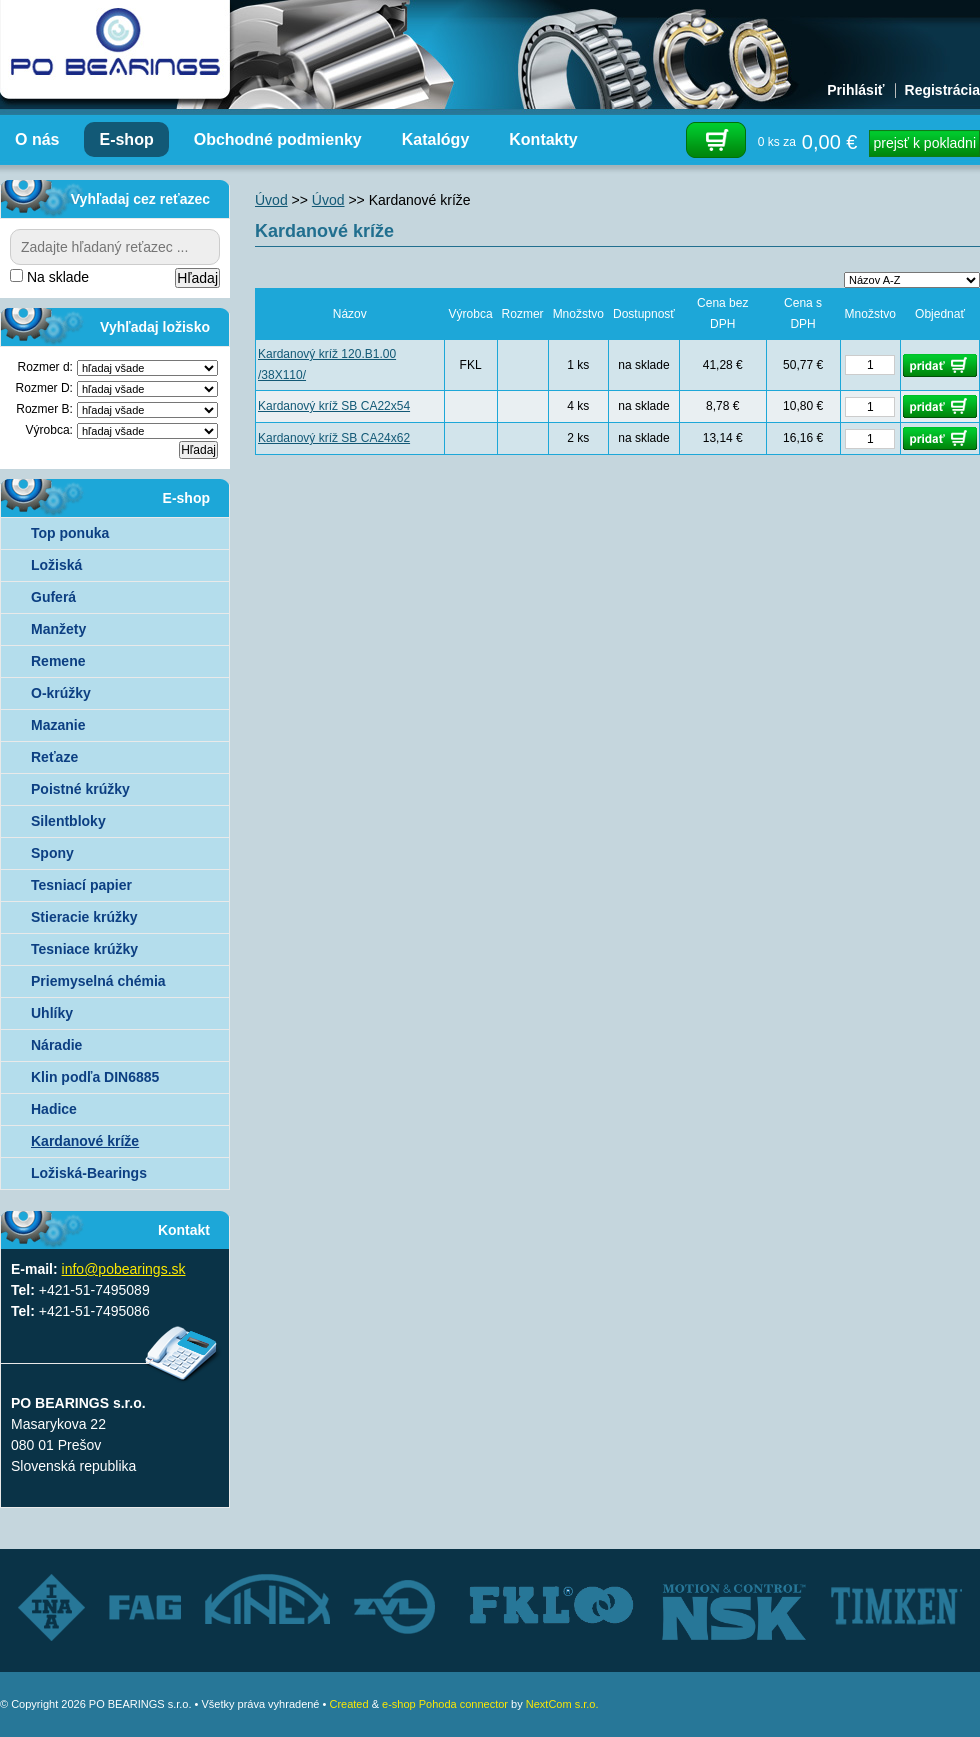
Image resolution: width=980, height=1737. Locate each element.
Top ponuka (70, 533)
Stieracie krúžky (84, 917)
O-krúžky (61, 693)
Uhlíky (52, 1013)
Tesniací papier (81, 885)
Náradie (56, 1045)
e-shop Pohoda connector (445, 1704)
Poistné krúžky (80, 789)
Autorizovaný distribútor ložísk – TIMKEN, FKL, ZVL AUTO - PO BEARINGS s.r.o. (115, 50)
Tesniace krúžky (84, 949)
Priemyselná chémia (98, 981)
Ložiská (56, 565)
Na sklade (49, 277)
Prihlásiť (855, 90)
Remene (58, 661)
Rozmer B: (44, 409)
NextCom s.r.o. (562, 1704)
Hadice (54, 1109)
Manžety (58, 629)
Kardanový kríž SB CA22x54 (334, 406)
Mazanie (58, 725)
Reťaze (54, 757)
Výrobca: (49, 430)
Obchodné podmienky (278, 139)
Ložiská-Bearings (89, 1173)
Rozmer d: (45, 367)
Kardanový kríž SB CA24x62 (334, 438)
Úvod (271, 200)
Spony (52, 853)
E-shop (126, 139)
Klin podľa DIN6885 (95, 1077)
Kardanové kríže (85, 1141)
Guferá (53, 597)
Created (348, 1704)
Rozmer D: (44, 388)
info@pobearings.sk (124, 1269)
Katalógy (436, 139)
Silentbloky (68, 821)
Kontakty (543, 139)
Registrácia (942, 90)
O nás (37, 139)
